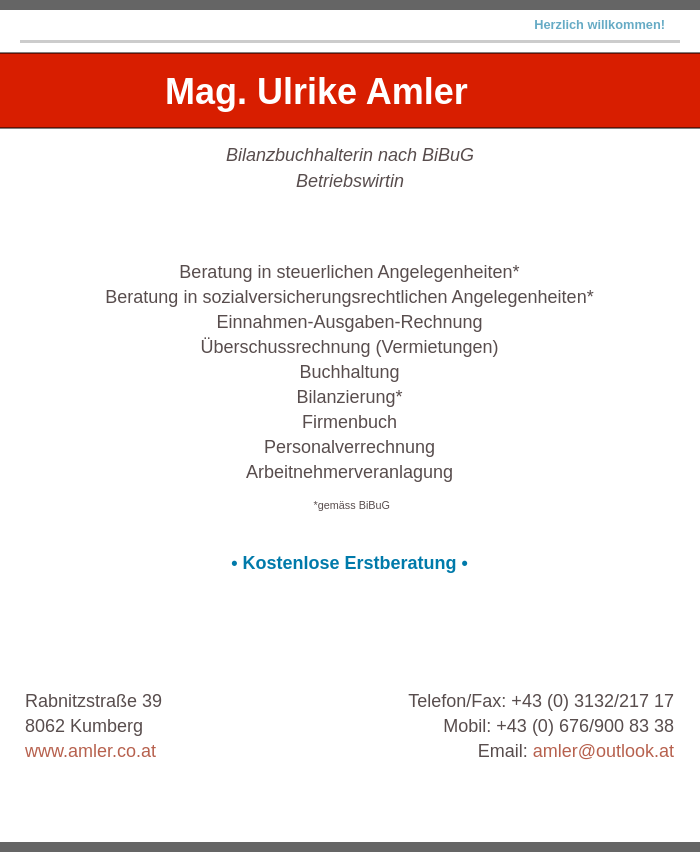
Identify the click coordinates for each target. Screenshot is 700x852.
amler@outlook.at (603, 751)
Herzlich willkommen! (599, 24)
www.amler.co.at (90, 751)
